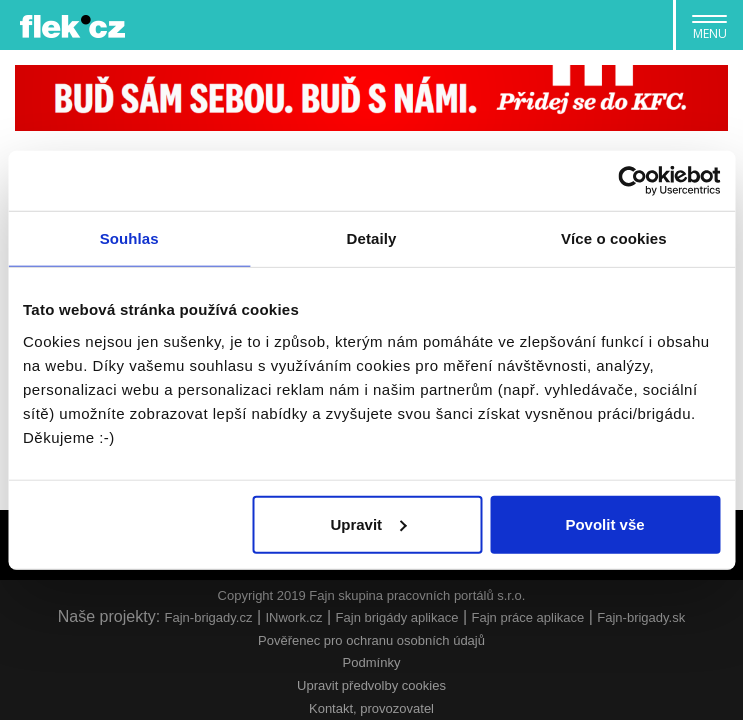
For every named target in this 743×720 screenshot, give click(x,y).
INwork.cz (293, 617)
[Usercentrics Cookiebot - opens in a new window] (632, 181)
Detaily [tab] (372, 238)
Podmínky (372, 662)
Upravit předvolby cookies (371, 685)
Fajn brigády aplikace (397, 617)
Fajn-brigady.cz (209, 617)
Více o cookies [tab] (614, 238)
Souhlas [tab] (129, 238)
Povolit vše (604, 523)
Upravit (368, 523)
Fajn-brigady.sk (641, 617)
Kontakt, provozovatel (371, 708)
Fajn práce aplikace (528, 617)
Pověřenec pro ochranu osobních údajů (371, 640)
